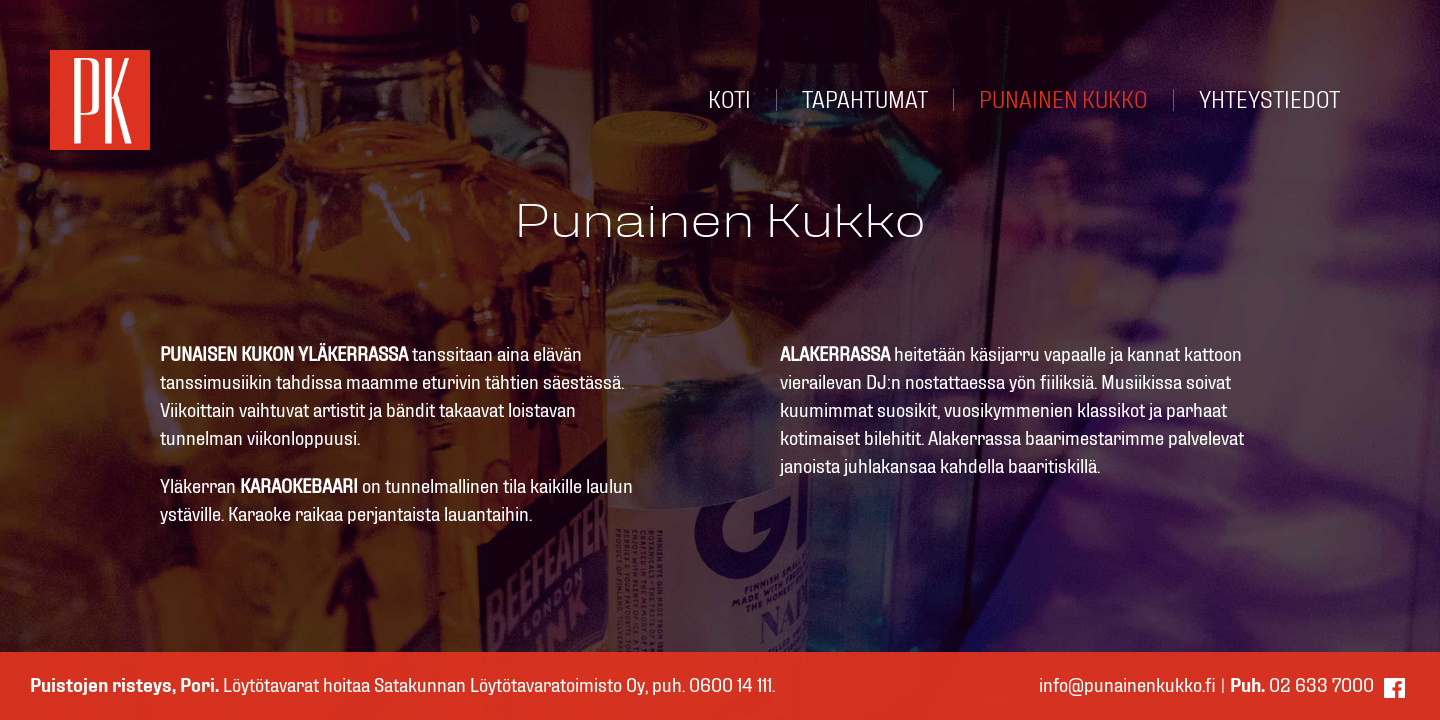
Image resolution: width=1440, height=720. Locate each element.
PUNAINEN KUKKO (1063, 100)
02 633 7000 (1302, 686)
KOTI (729, 100)
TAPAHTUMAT (865, 100)
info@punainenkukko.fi (1127, 686)
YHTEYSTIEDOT (1269, 100)
